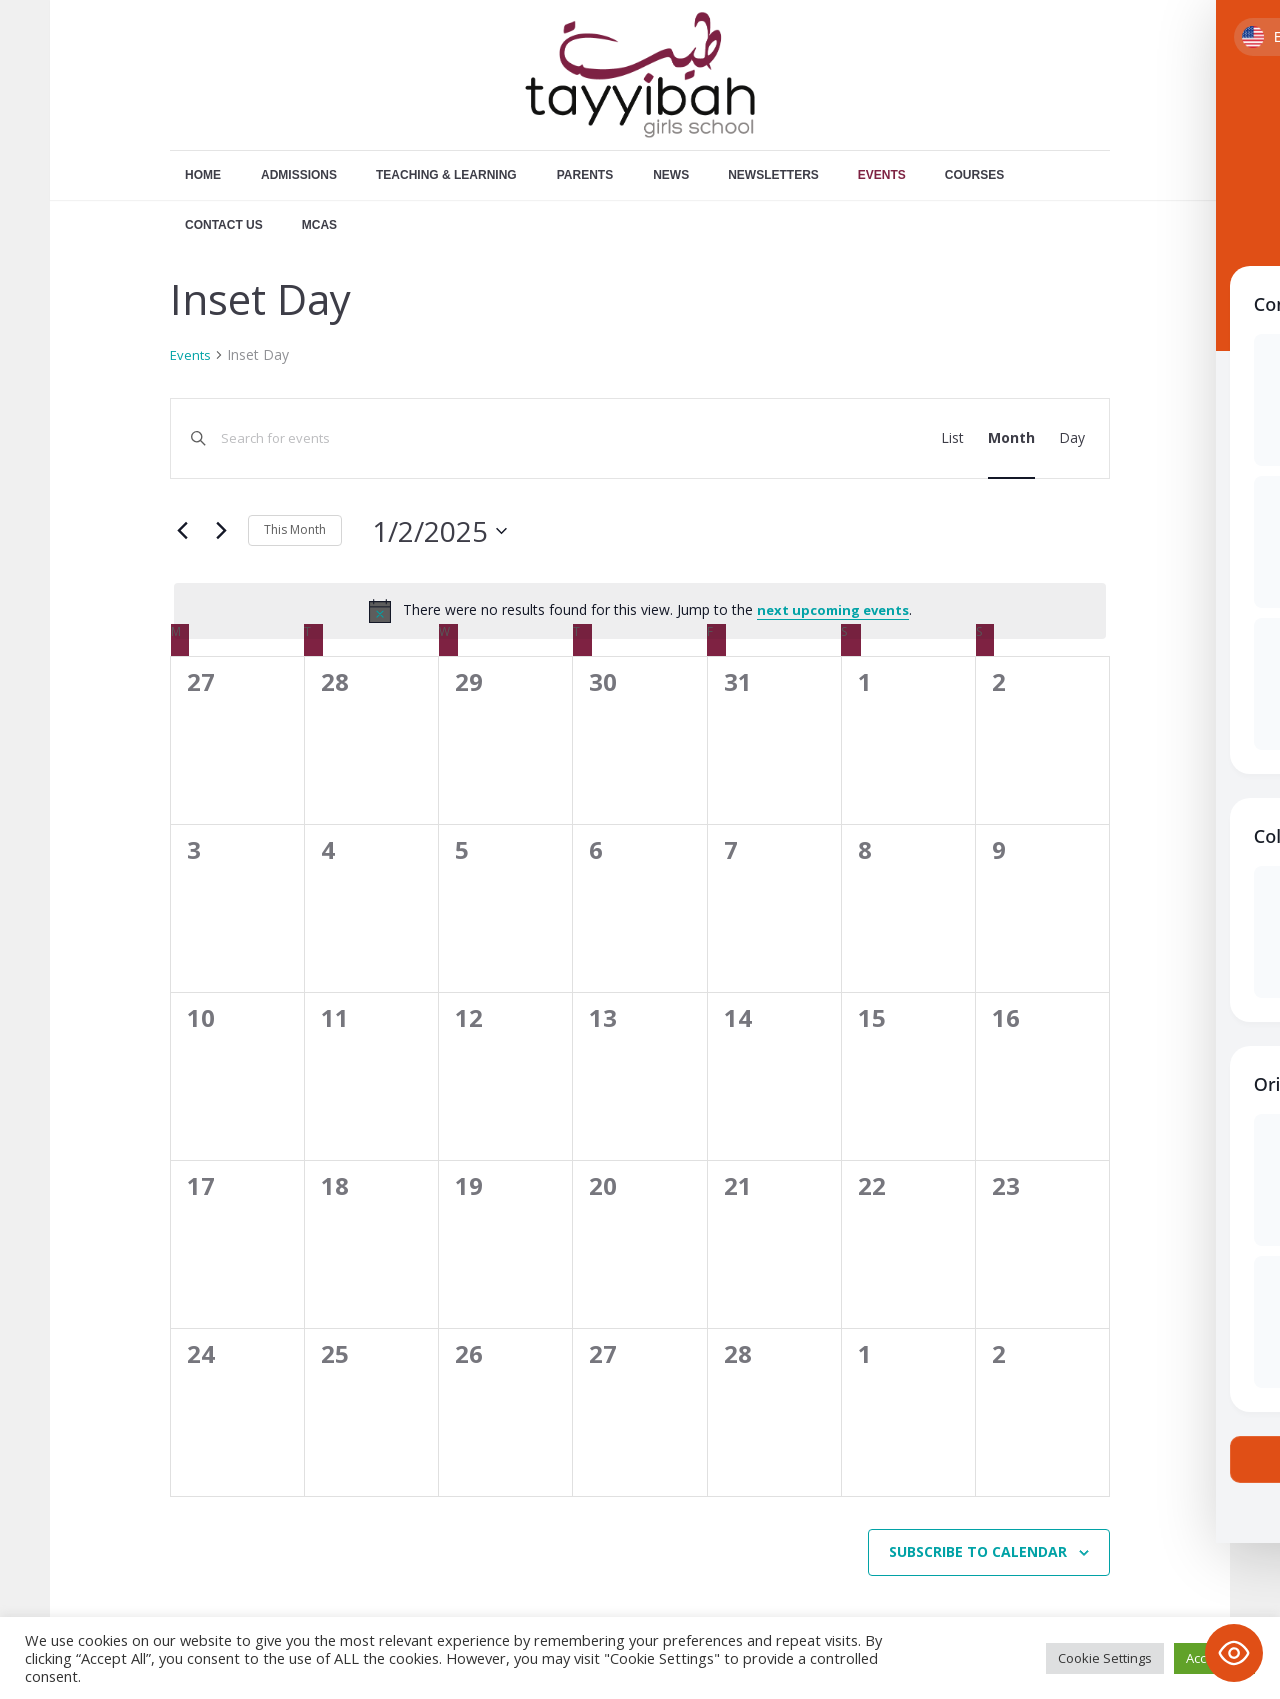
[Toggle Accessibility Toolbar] (1234, 1653)
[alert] (640, 611)
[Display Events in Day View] (1072, 438)
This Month (295, 529)
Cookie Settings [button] (1105, 1658)
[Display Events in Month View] (1011, 438)
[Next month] (221, 531)
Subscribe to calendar (978, 1551)
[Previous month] (182, 531)
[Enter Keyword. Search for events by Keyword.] (494, 438)
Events (190, 355)
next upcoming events (833, 610)
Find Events (842, 437)
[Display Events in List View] (952, 438)
